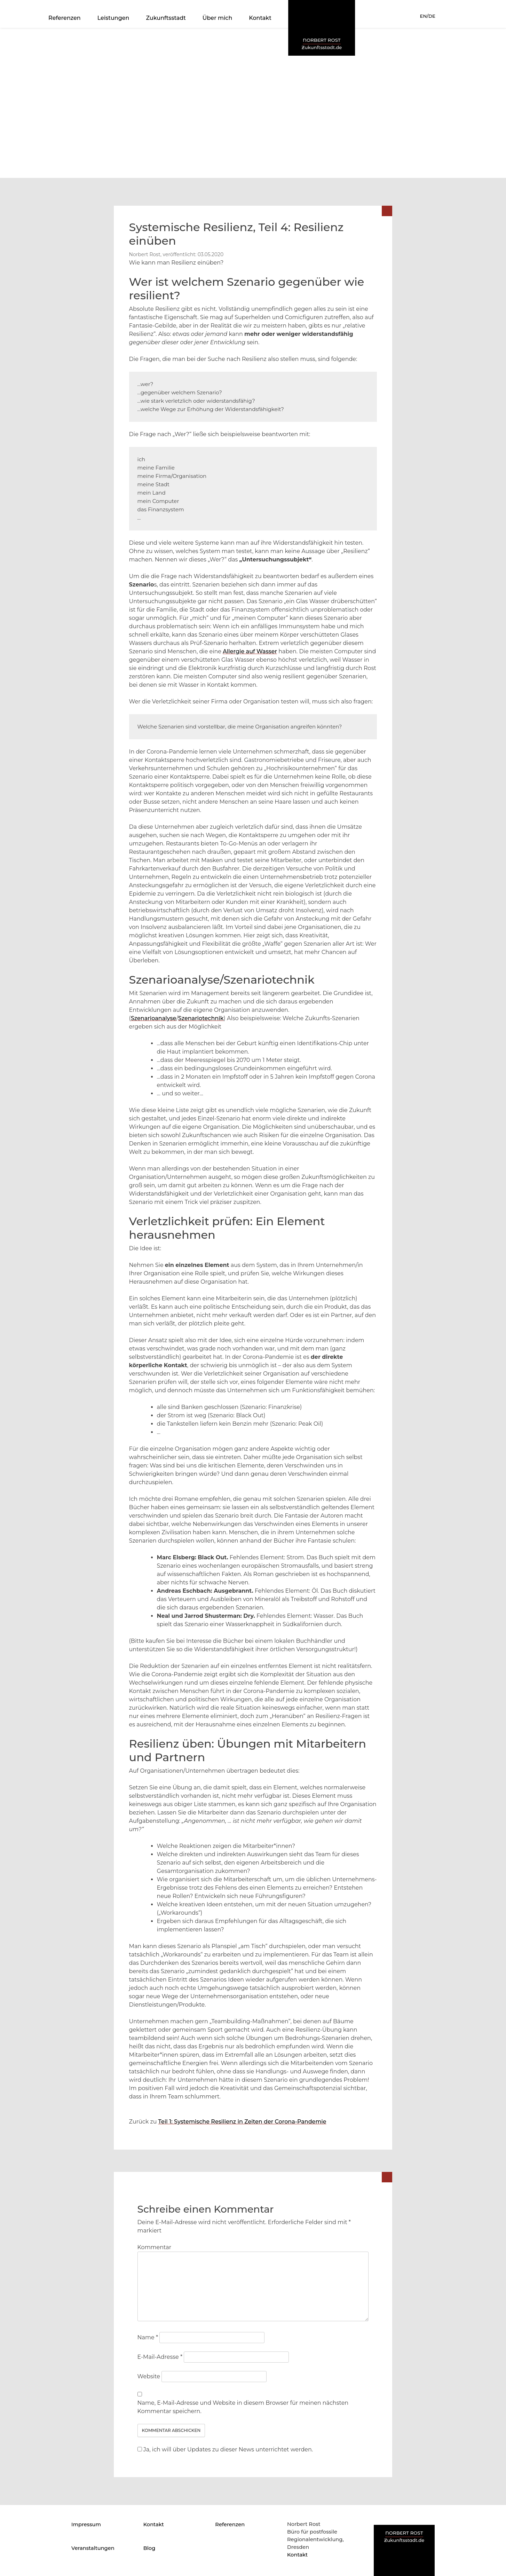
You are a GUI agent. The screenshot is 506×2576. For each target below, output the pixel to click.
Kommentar (154, 2247)
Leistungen (113, 18)
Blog (149, 2548)
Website (148, 2376)
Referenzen (64, 18)
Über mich (217, 18)
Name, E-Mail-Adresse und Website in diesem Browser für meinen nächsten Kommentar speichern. (243, 2407)
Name (147, 2337)
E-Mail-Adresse (159, 2357)
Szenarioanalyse (153, 1018)
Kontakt (260, 18)
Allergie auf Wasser (250, 651)
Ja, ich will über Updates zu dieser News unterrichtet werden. (225, 2449)
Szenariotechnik (201, 1018)
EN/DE (427, 16)
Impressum (86, 2524)
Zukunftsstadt (165, 18)
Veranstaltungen (92, 2548)
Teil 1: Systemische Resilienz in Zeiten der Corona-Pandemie (242, 2121)
